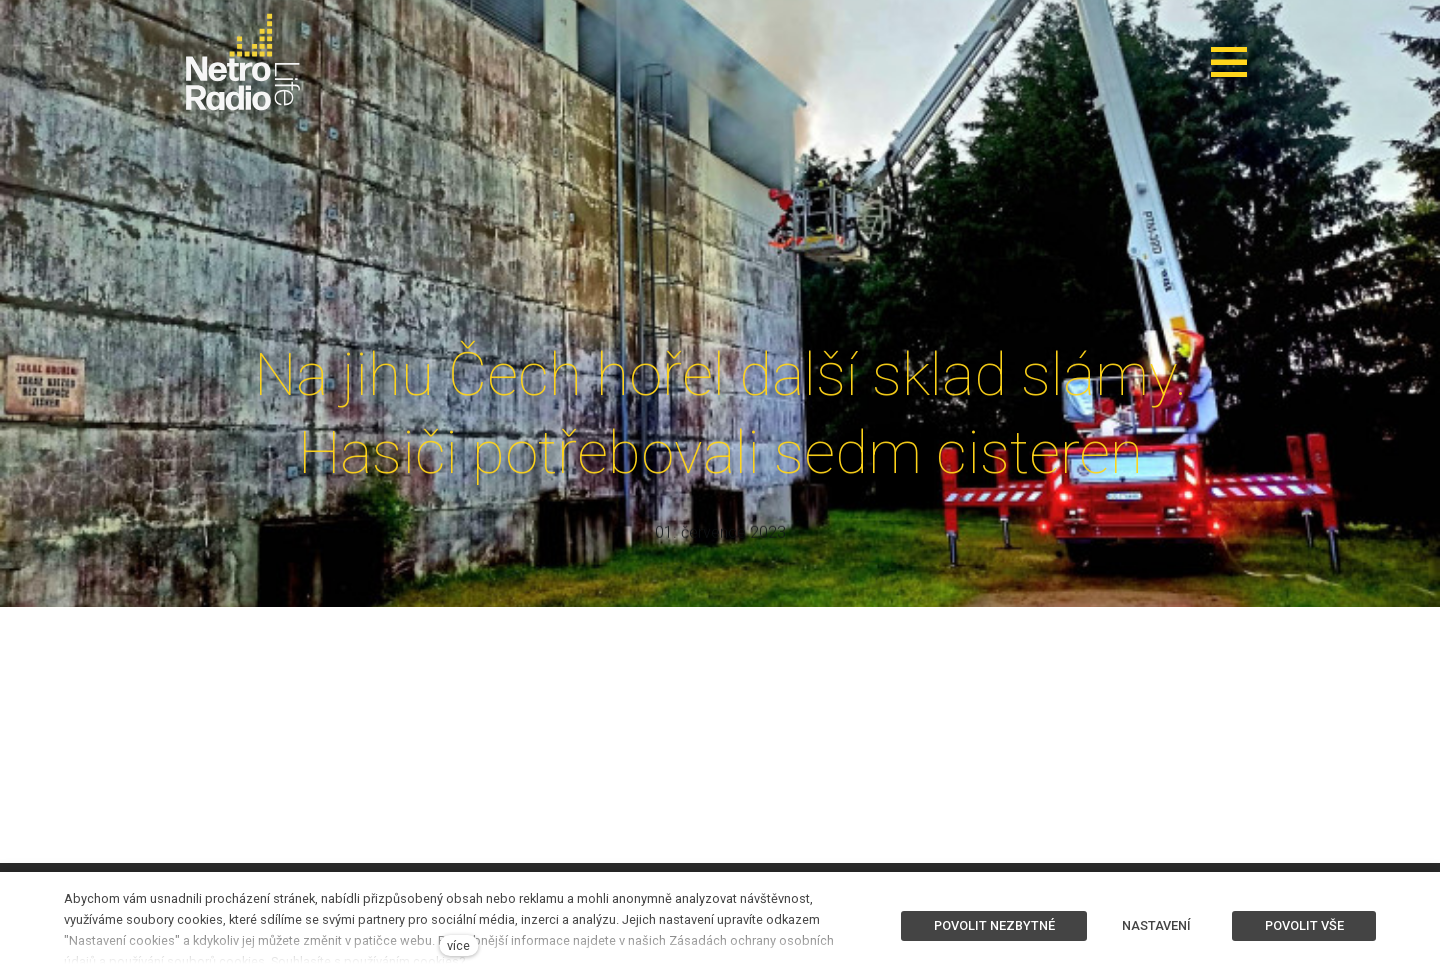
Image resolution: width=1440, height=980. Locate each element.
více (458, 945)
